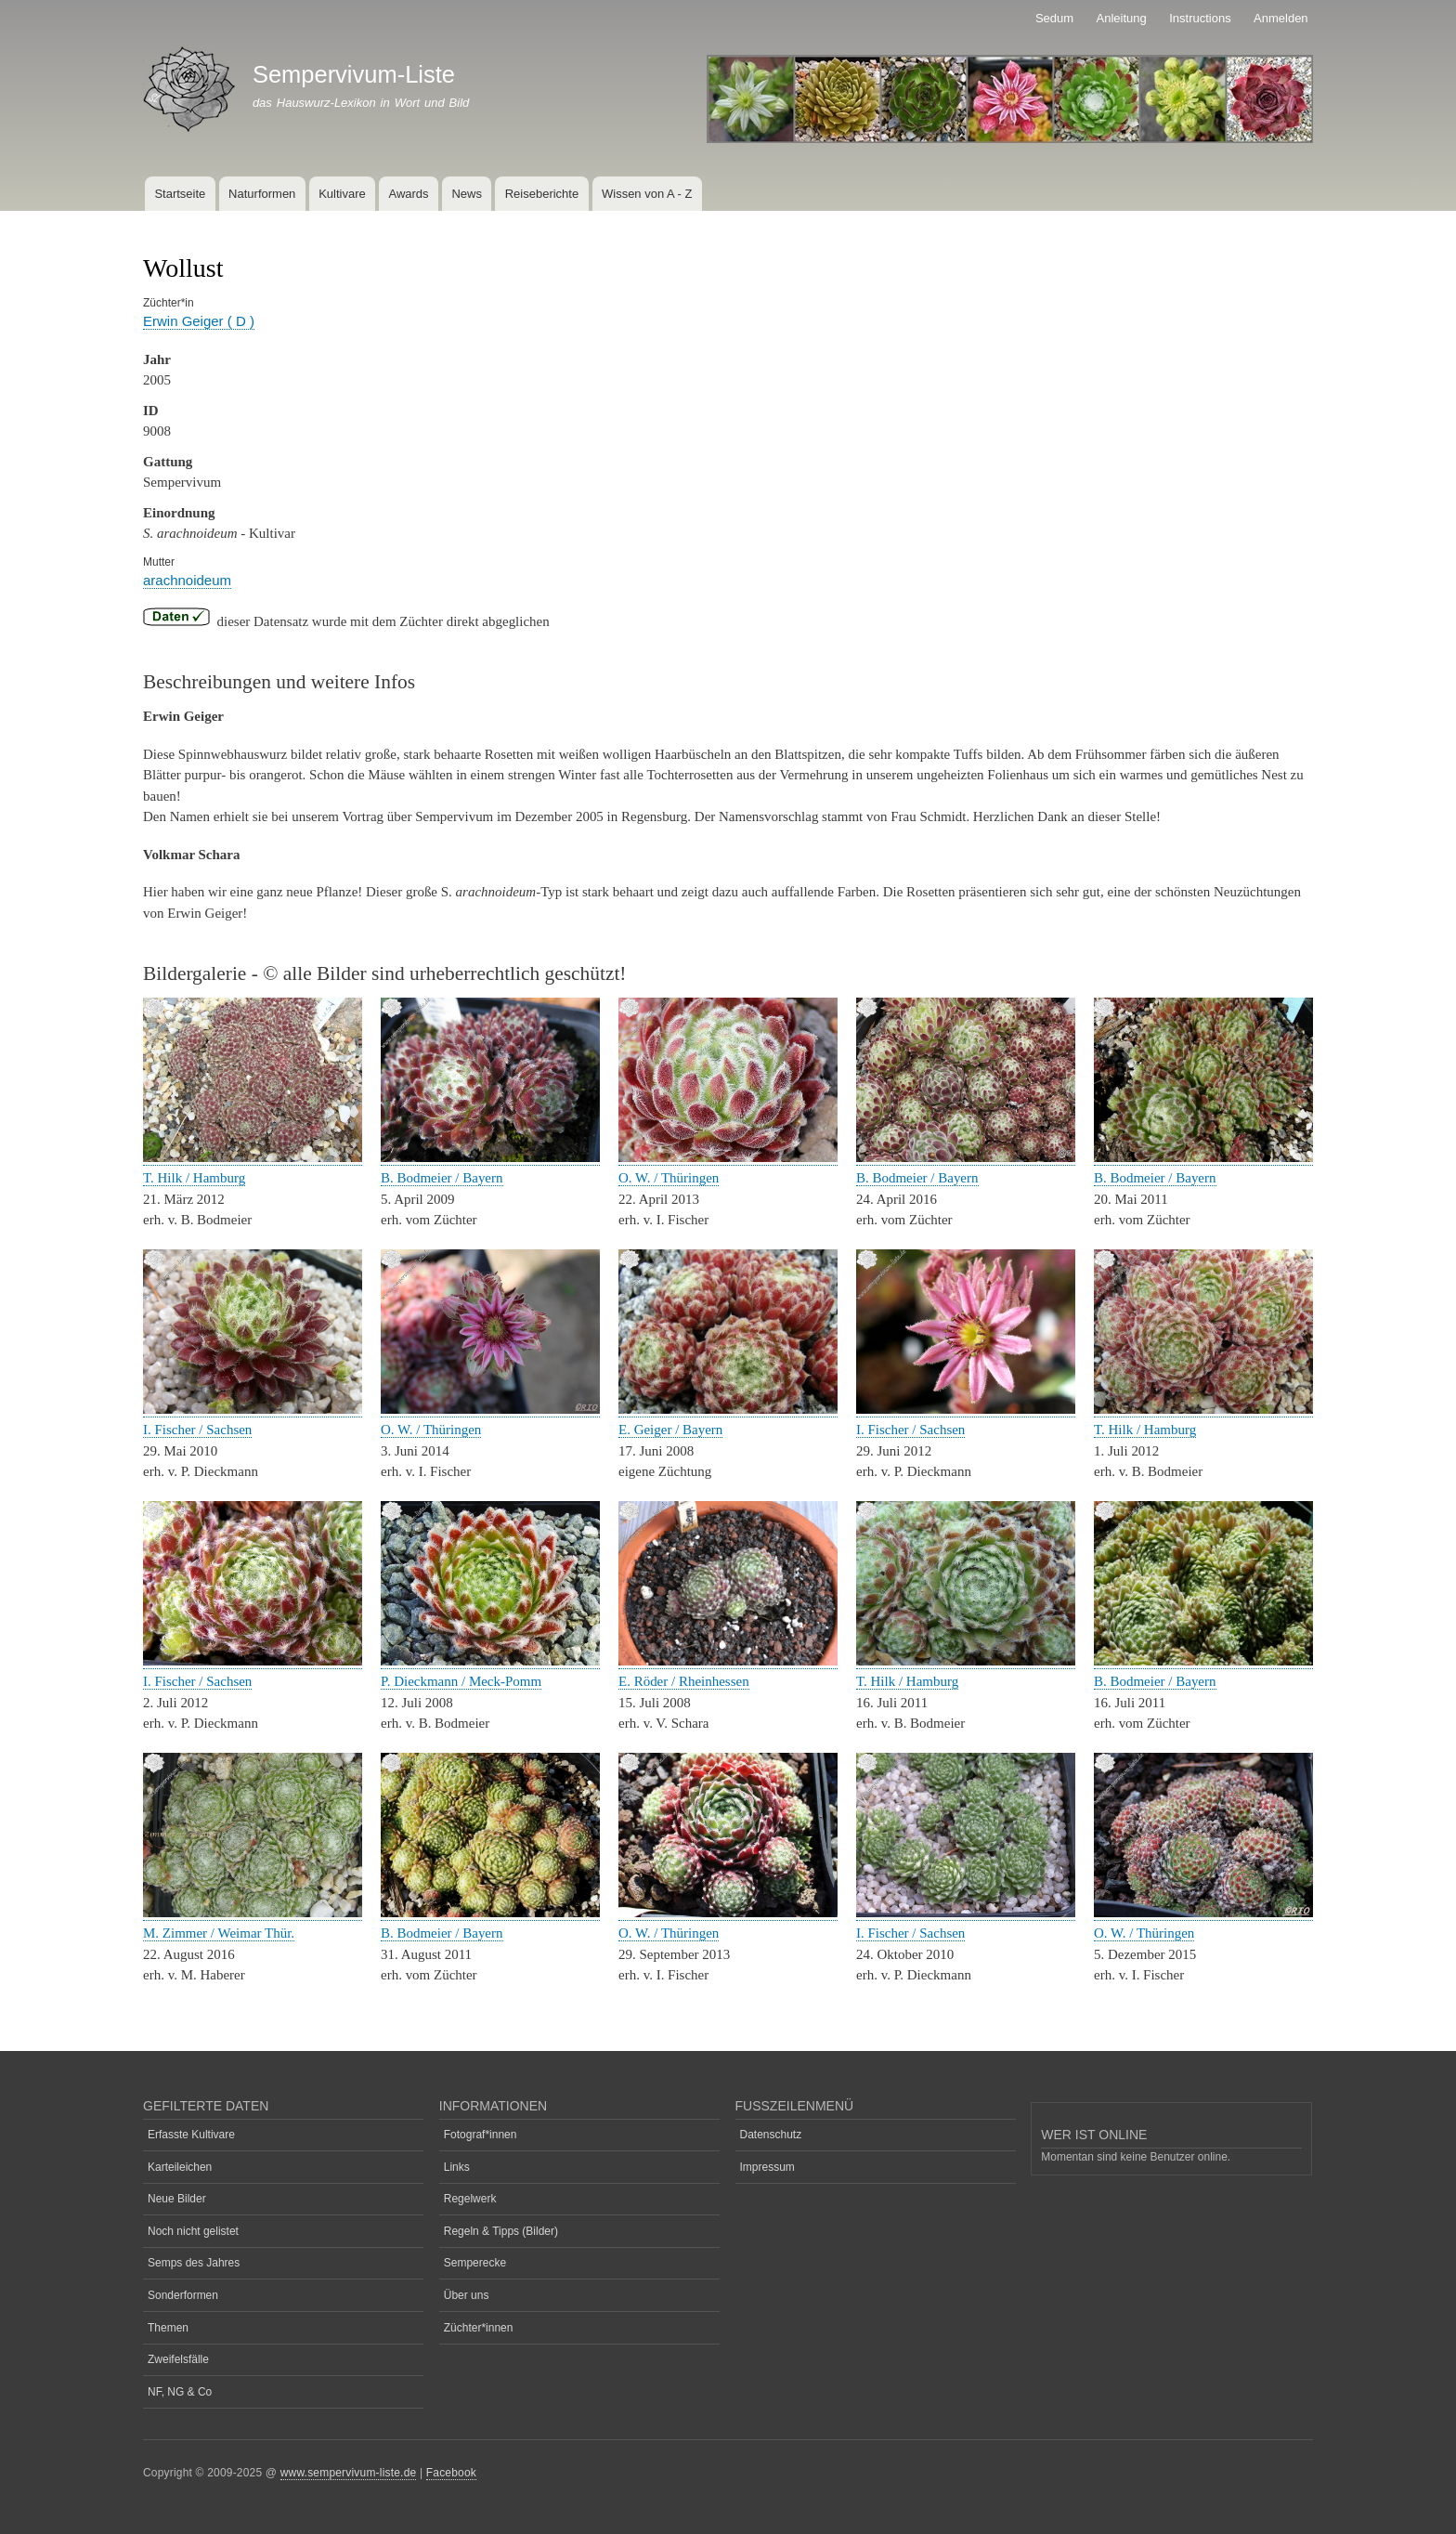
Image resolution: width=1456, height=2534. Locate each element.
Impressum (767, 2167)
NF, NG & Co (180, 2391)
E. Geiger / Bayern (670, 1429)
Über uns (466, 2295)
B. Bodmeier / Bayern (442, 1177)
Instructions (1199, 18)
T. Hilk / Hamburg (194, 1177)
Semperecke (475, 2262)
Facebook (451, 2472)
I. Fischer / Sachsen (197, 1429)
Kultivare (342, 194)
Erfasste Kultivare (191, 2134)
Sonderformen (183, 2295)
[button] (252, 1158)
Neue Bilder (177, 2198)
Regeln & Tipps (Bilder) (501, 2231)
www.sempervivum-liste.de (348, 2472)
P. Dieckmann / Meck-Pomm (461, 1681)
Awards (408, 194)
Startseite (179, 194)
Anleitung (1122, 18)
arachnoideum (187, 580)
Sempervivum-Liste (354, 74)
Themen (168, 2327)
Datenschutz (771, 2134)
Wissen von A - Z (647, 194)
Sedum (1054, 18)
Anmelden (1281, 18)
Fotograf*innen (480, 2134)
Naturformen (261, 194)
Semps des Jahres (194, 2262)
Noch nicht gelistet (193, 2231)
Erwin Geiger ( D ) (198, 321)
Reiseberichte (542, 194)
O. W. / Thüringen (668, 1177)
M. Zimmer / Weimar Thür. (218, 1933)
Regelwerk (470, 2198)
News (466, 194)
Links (457, 2167)
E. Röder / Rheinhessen (683, 1681)
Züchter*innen (479, 2327)
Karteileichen (180, 2167)
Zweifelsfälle (178, 2359)
